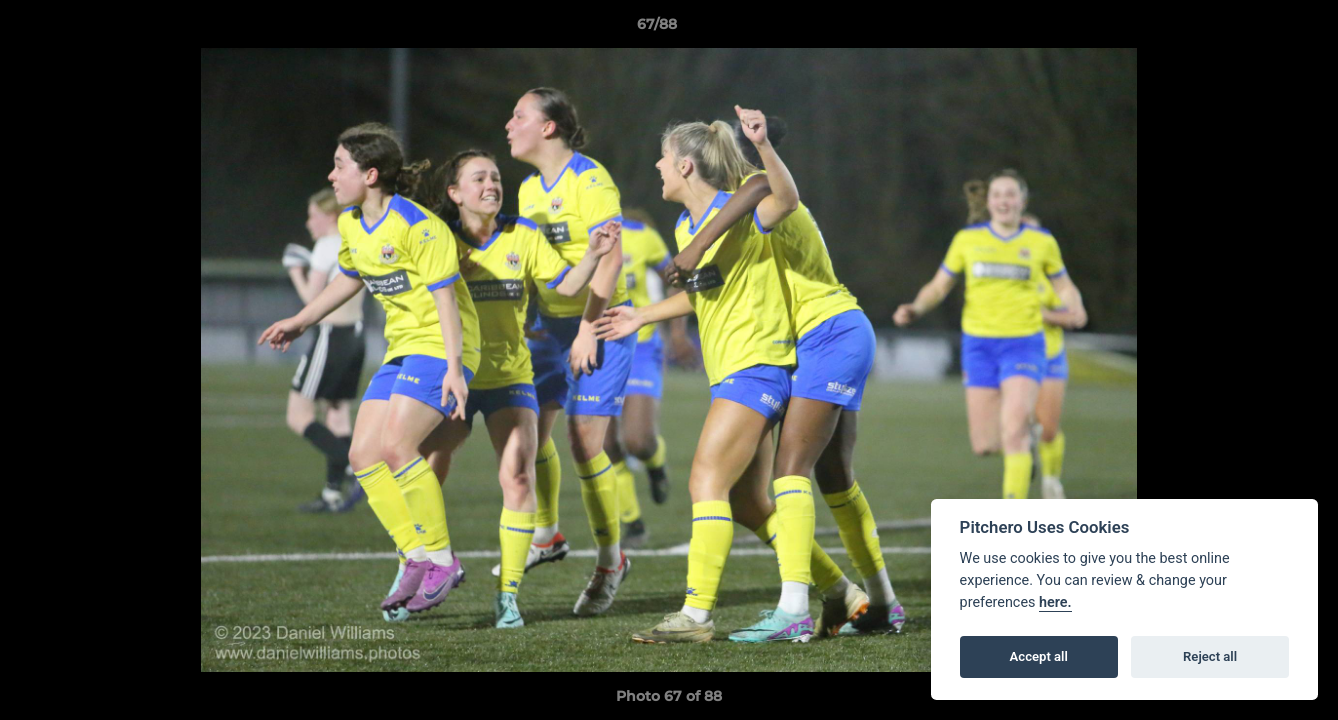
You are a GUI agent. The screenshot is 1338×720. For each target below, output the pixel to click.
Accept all (1039, 656)
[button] (1254, 29)
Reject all (1210, 656)
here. (1055, 602)
